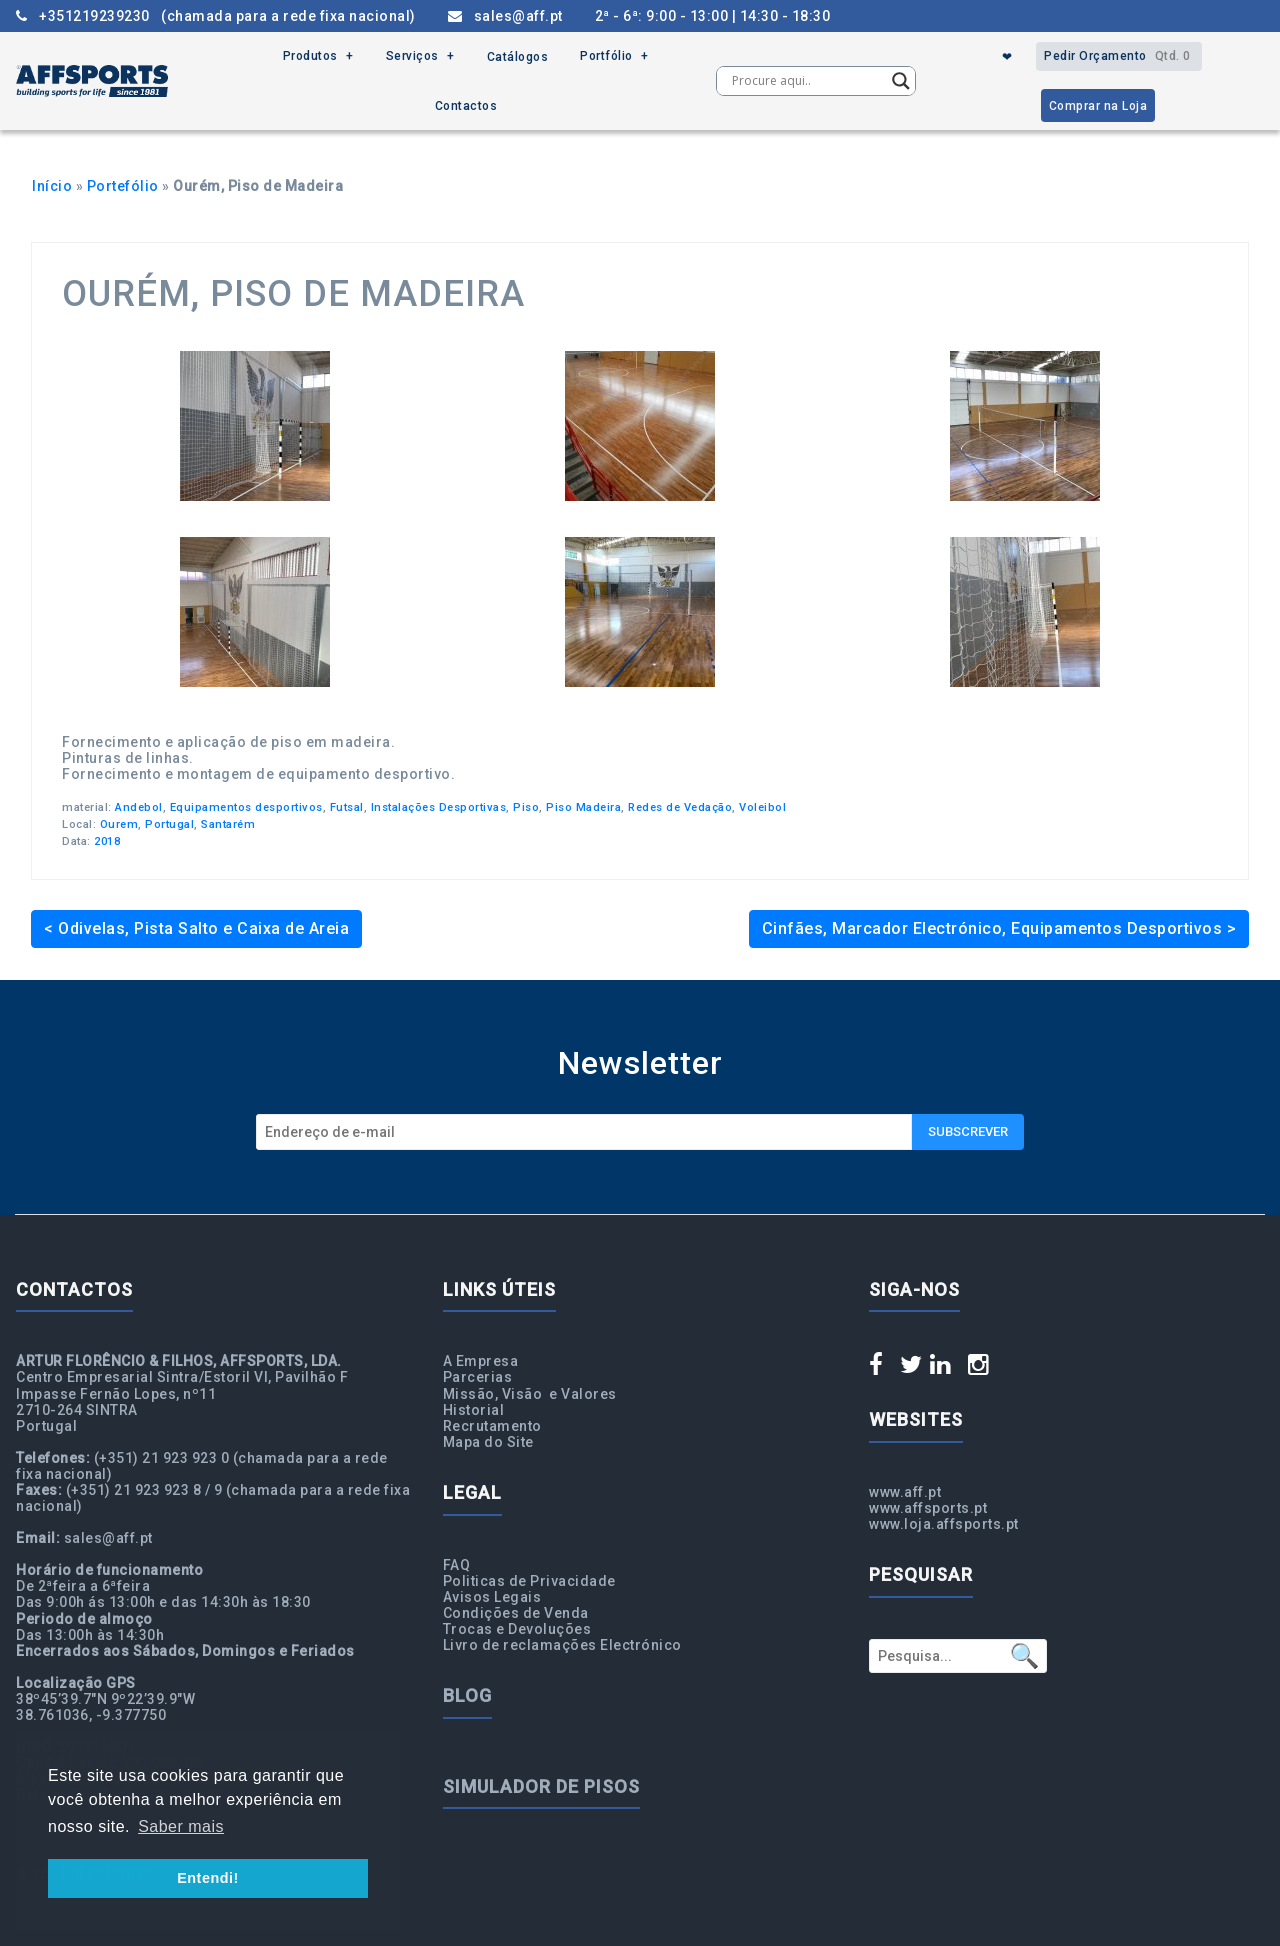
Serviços (412, 56)
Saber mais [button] (181, 1826)
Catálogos (518, 57)
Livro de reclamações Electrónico (562, 1645)
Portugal (169, 824)
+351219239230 (216, 16)
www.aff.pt (905, 1492)
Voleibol (762, 807)
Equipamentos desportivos (246, 807)
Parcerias (478, 1377)
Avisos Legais (492, 1597)
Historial (474, 1410)
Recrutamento (492, 1426)
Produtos (310, 56)
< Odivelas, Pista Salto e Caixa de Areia (196, 928)
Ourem (119, 824)
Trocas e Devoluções (517, 1629)
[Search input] (807, 81)
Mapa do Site (488, 1442)
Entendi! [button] (208, 1878)
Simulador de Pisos (541, 1786)
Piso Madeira (583, 807)
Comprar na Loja (1098, 106)
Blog (467, 1695)
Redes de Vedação (680, 807)
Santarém (228, 824)
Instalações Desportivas (439, 807)
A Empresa (481, 1361)
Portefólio (123, 186)
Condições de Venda (516, 1613)
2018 (107, 841)
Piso (526, 807)
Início (52, 186)
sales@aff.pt (505, 16)
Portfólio (606, 56)
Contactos (466, 106)
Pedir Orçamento (1119, 57)
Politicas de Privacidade (529, 1581)
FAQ (457, 1565)
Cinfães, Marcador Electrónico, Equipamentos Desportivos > (999, 928)
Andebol (139, 807)
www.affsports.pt (928, 1508)
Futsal (347, 807)
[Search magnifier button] (901, 81)
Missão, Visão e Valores (530, 1394)
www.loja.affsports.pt (944, 1524)
